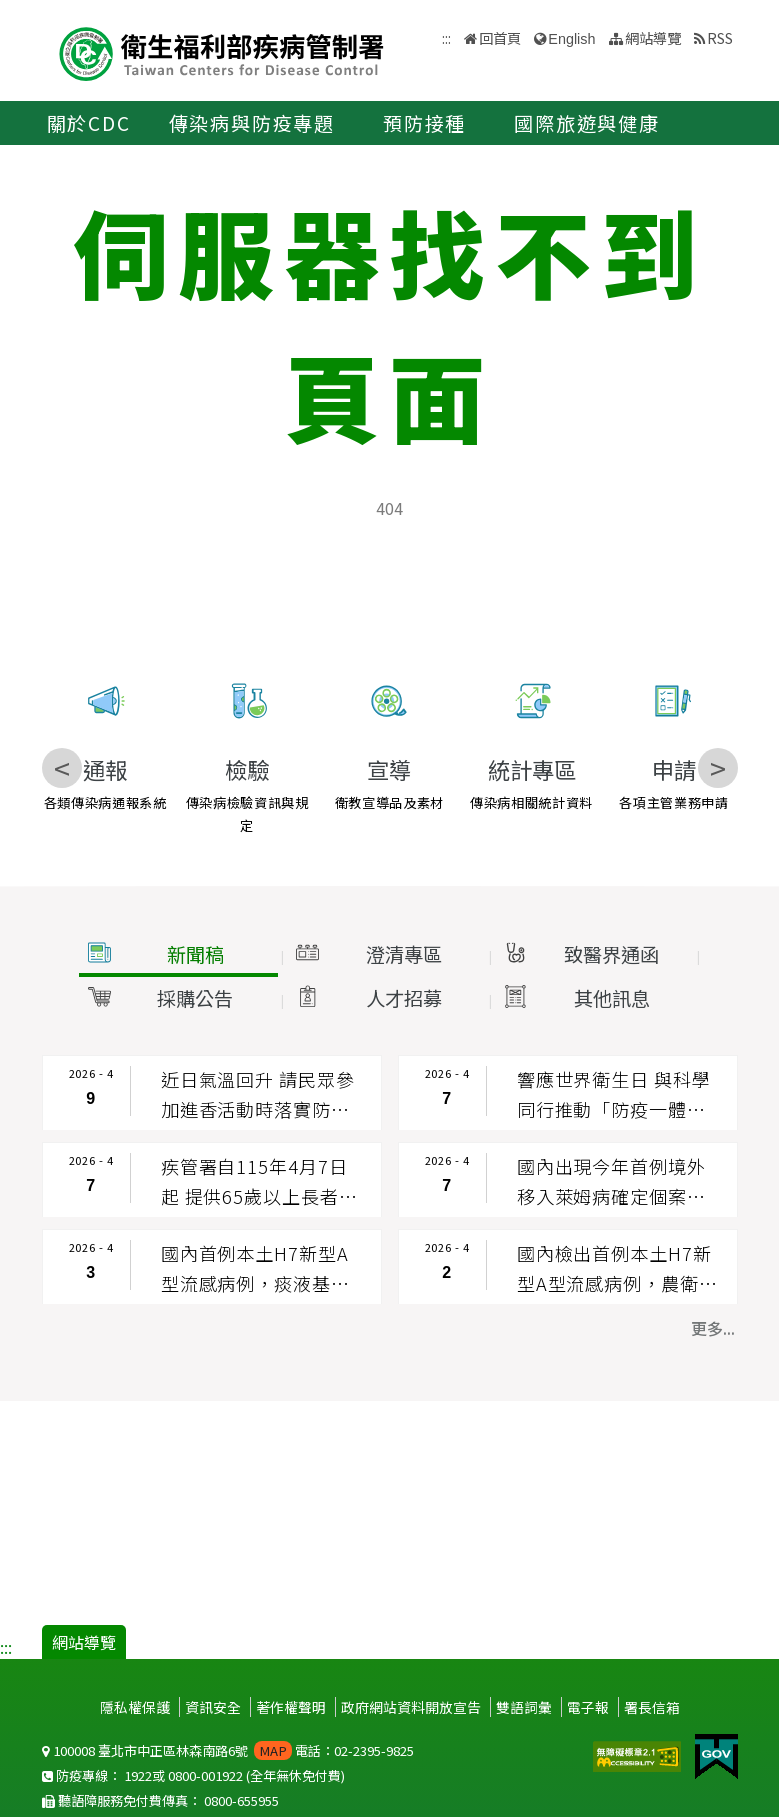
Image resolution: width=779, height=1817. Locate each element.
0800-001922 (205, 1775)
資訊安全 (213, 1707)
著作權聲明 (291, 1707)
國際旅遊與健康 (587, 123)
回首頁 (500, 37)
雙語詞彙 (524, 1707)
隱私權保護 (135, 1707)
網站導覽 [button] (653, 37)
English (571, 39)
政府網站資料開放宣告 (411, 1707)
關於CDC (89, 123)
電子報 (588, 1707)
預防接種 (424, 123)
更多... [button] (713, 1328)
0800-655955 (241, 1800)
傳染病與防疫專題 (252, 123)
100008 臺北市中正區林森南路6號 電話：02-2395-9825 (228, 1750)
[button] (177, 955)
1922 (138, 1775)
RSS (720, 37)
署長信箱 (652, 1707)
